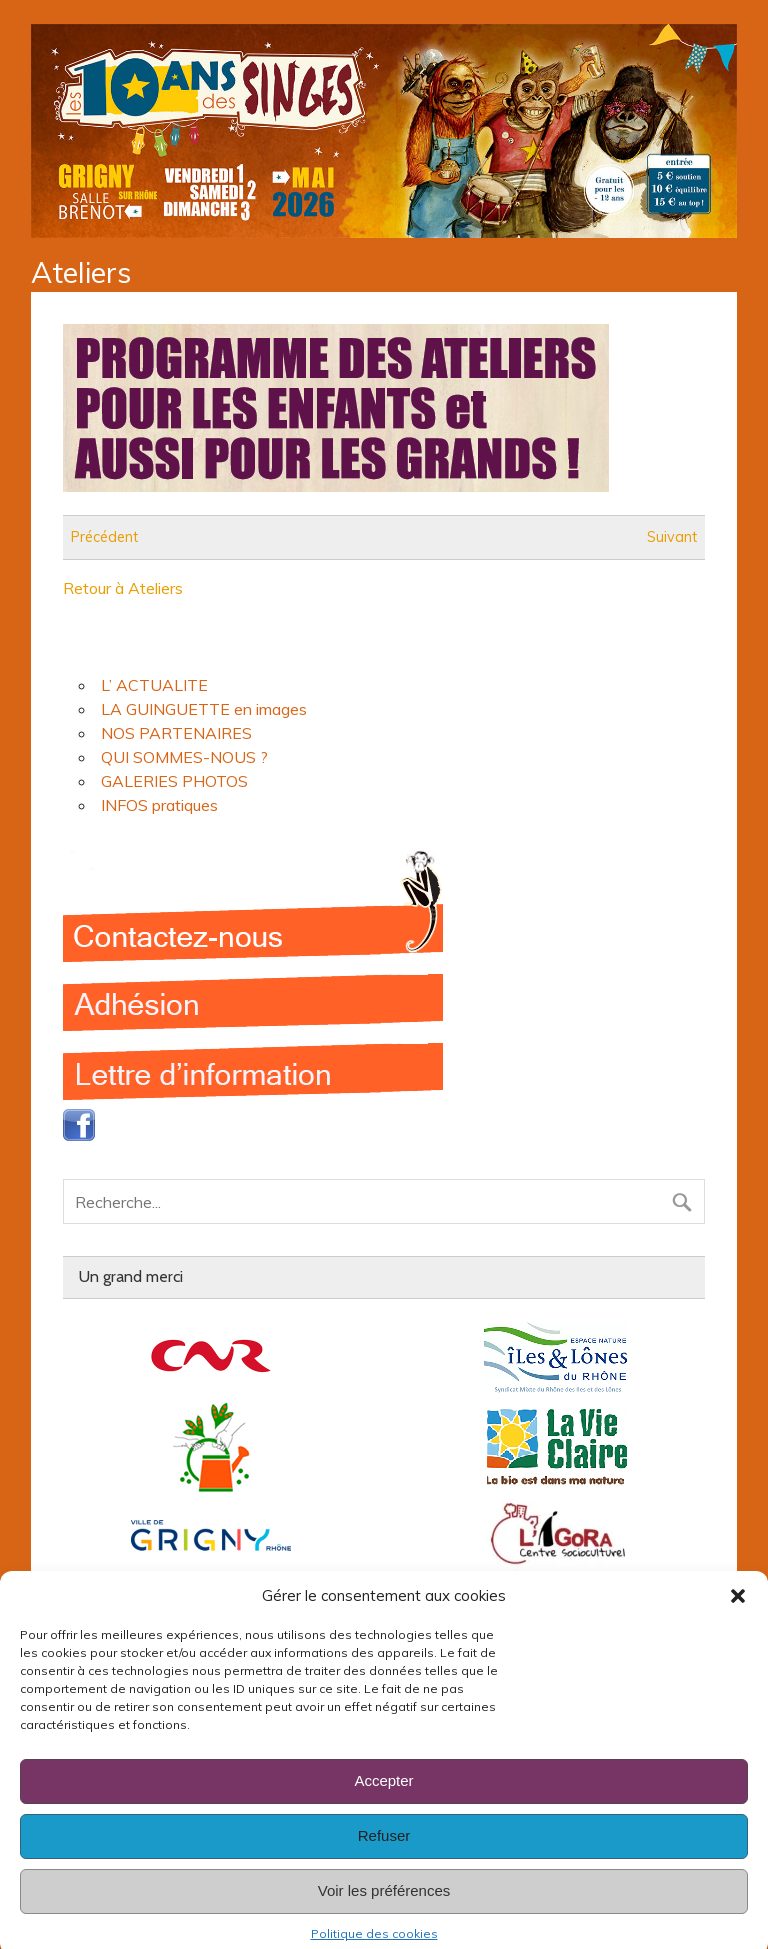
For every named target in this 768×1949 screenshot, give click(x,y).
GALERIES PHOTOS (174, 781)
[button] (738, 1623)
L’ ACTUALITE (154, 685)
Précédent (104, 537)
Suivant (672, 537)
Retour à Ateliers (123, 588)
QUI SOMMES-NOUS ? (184, 757)
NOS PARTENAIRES (176, 733)
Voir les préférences (384, 1918)
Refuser (384, 1863)
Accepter (383, 1808)
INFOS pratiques (159, 805)
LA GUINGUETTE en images (204, 709)
